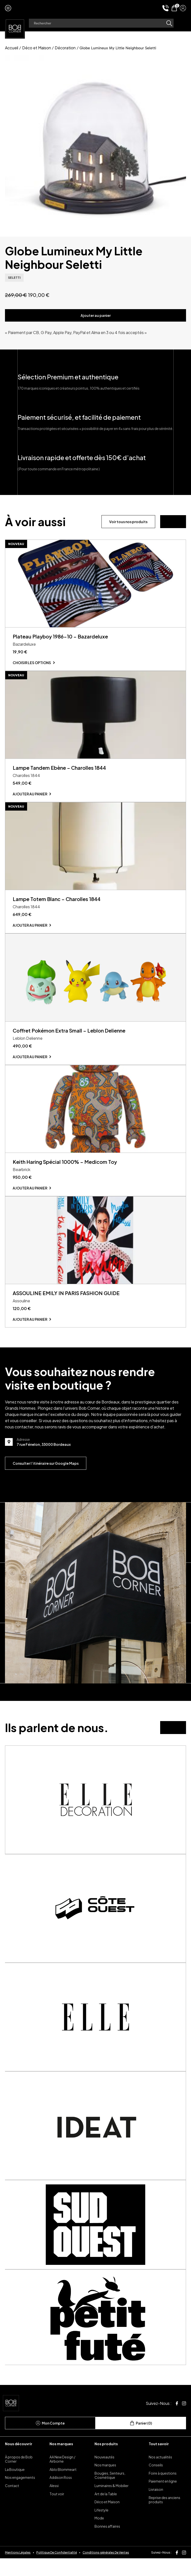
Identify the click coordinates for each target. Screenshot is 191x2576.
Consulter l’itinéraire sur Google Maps (46, 1481)
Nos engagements (20, 2495)
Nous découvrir (18, 2461)
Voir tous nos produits (128, 521)
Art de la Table (106, 2511)
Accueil (11, 47)
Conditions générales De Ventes (106, 2570)
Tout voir (56, 2511)
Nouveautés (104, 2474)
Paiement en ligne (163, 2499)
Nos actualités (160, 2474)
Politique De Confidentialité (56, 2570)
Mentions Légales (18, 2570)
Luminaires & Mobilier (112, 2503)
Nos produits (106, 2461)
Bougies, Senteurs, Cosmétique (110, 2492)
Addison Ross (60, 2495)
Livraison (156, 2507)
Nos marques (61, 2461)
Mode (99, 2535)
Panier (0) (141, 2440)
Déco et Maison (36, 47)
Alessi (54, 2503)
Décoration (65, 47)
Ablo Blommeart (63, 2487)
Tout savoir (159, 2461)
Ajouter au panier (96, 315)
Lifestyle (101, 2527)
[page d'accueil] (15, 28)
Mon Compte (50, 2440)
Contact (12, 2503)
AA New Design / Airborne (62, 2476)
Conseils (156, 2482)
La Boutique (15, 2487)
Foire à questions (163, 2490)
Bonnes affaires (107, 2544)
